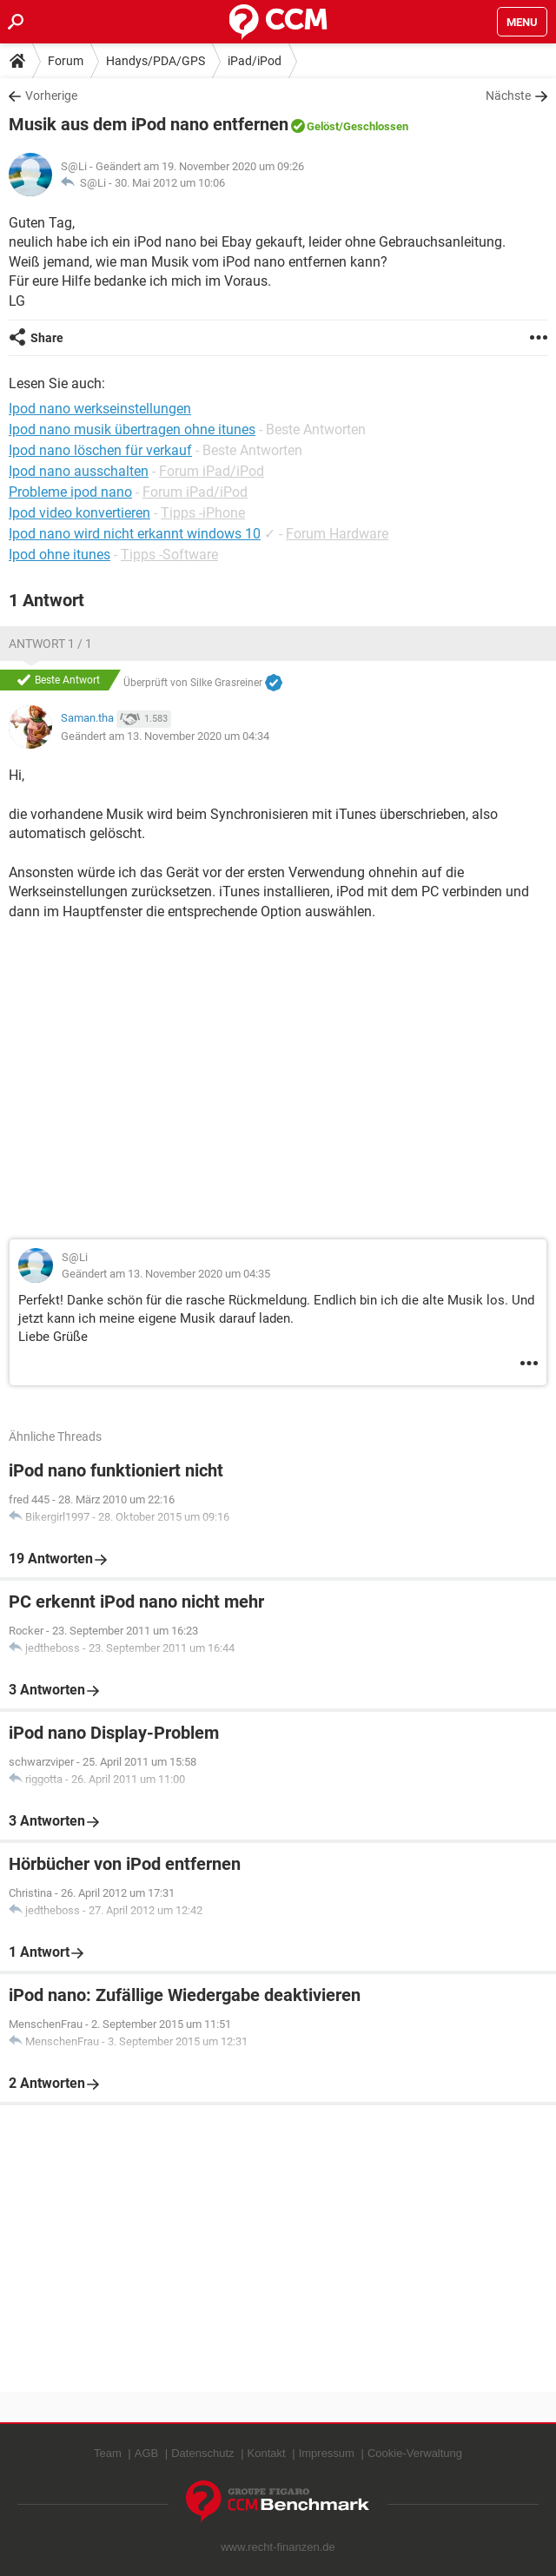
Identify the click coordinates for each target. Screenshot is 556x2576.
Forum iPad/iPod (211, 471)
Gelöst (323, 126)
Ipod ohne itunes (59, 554)
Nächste (508, 95)
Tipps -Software (169, 554)
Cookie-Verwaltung (414, 2453)
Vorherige (51, 95)
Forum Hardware (337, 533)
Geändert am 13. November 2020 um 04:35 (166, 1273)
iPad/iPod (254, 61)
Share (46, 338)
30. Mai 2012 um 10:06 (170, 182)
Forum (65, 61)
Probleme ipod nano (70, 492)
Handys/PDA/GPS (155, 61)
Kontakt (267, 2453)
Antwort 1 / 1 (50, 644)
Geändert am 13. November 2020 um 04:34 (165, 736)
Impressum (326, 2453)
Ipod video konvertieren (79, 513)
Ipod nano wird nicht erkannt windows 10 (135, 533)
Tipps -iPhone (203, 513)
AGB (146, 2453)
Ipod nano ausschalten (79, 471)
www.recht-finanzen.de (278, 2546)
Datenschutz (202, 2453)
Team (108, 2453)
